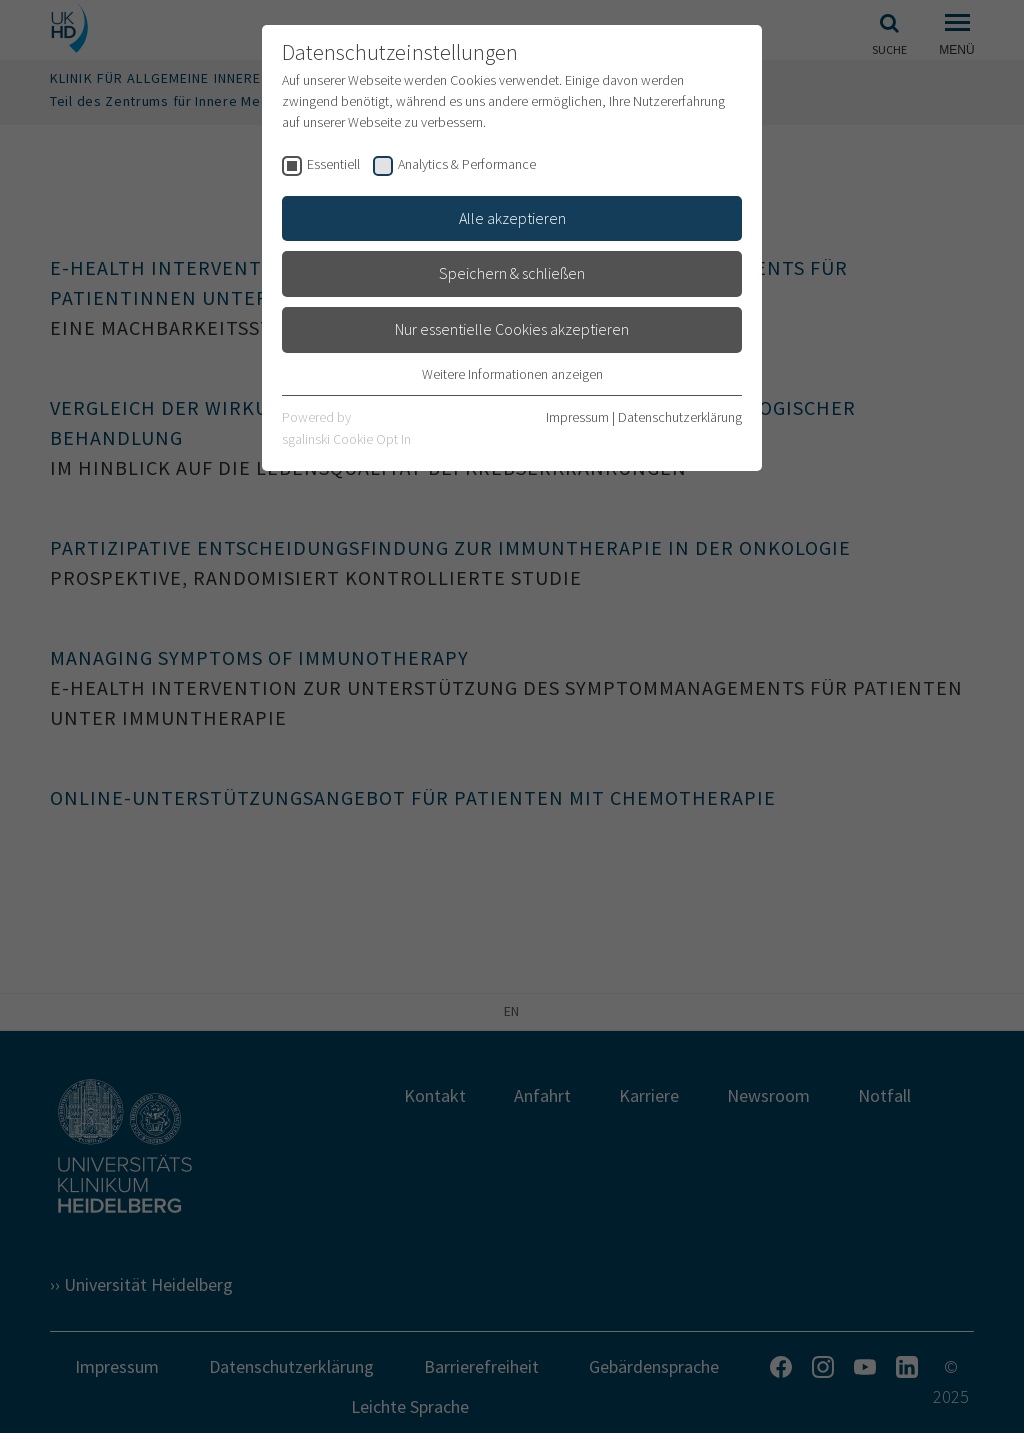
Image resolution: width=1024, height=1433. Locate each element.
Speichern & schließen (512, 273)
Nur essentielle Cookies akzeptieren (512, 329)
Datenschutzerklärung (680, 417)
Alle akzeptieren (512, 218)
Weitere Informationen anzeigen (512, 374)
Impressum (577, 417)
